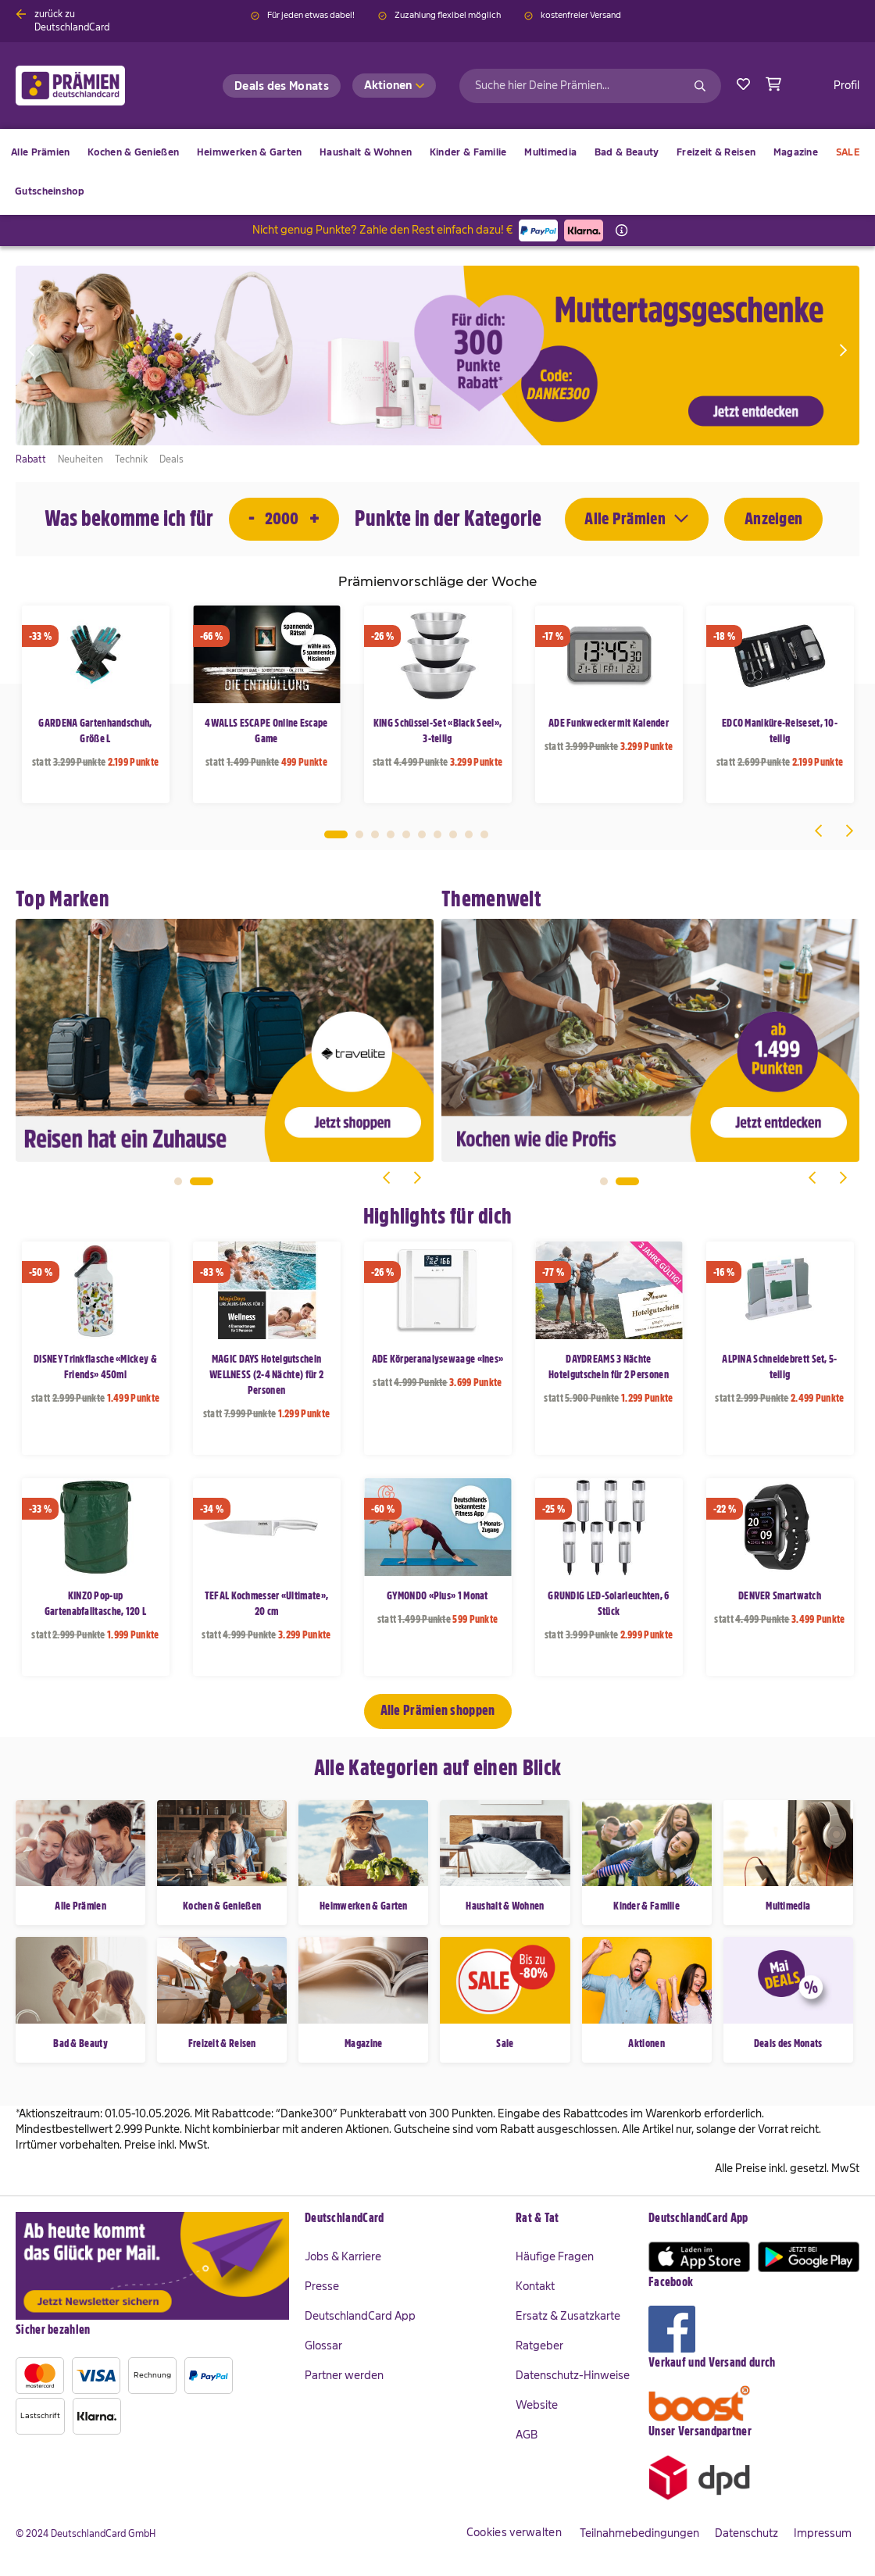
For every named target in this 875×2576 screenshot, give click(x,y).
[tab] (402, 2219)
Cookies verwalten (514, 2532)
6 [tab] (422, 834)
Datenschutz (746, 2533)
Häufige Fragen (555, 2256)
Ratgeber (539, 2345)
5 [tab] (406, 834)
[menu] (437, 172)
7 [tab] (437, 834)
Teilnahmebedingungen (639, 2533)
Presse (322, 2286)
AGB (527, 2434)
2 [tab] (359, 834)
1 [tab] (336, 834)
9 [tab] (469, 834)
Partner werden (344, 2375)
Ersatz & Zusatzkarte (568, 2315)
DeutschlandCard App (360, 2315)
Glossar (323, 2345)
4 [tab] (391, 834)
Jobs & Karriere (343, 2256)
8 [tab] (453, 834)
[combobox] (590, 86)
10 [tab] (484, 834)
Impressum (823, 2533)
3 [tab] (375, 834)
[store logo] (96, 85)
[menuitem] (133, 152)
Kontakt (535, 2286)
